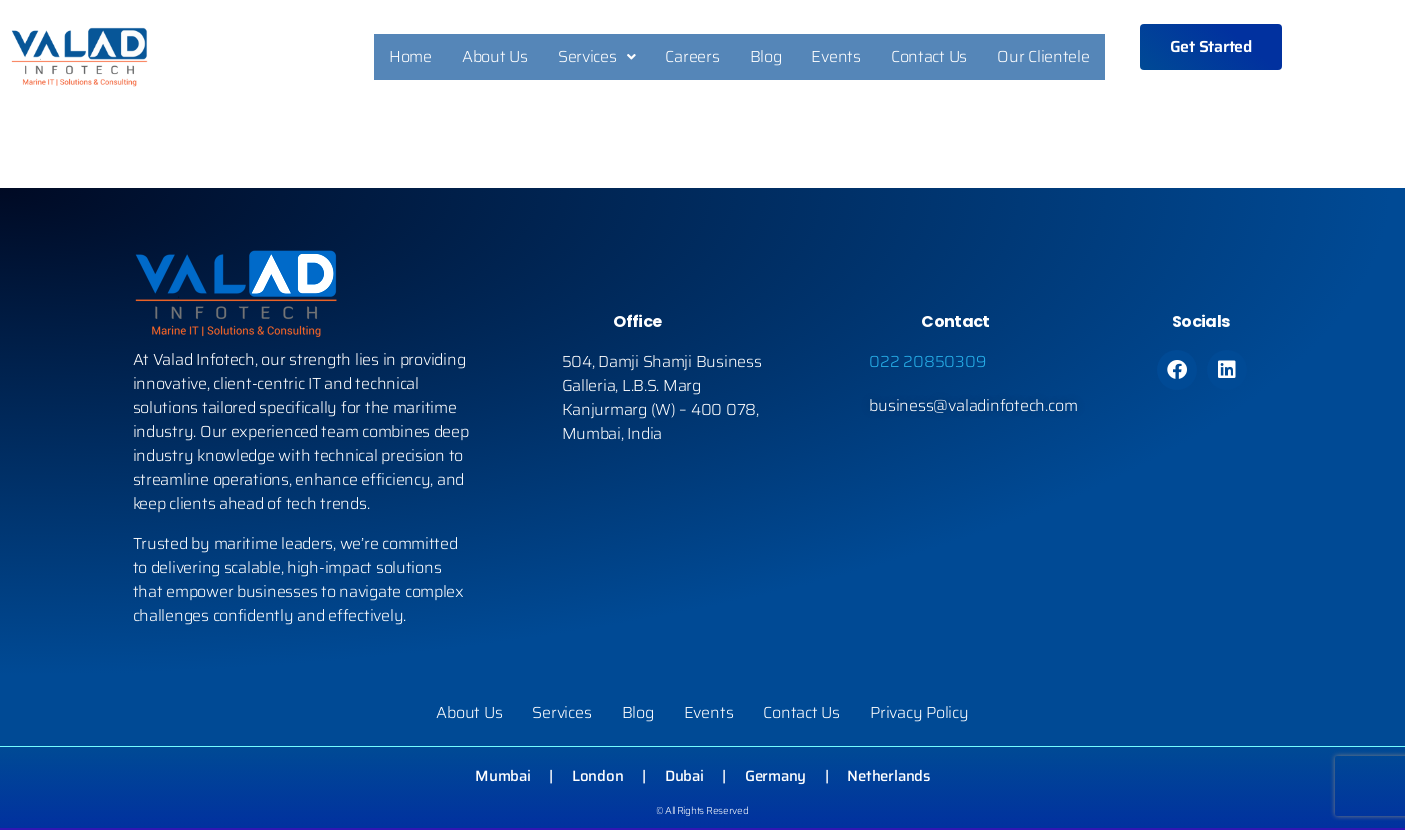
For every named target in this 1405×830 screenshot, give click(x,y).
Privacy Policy (919, 715)
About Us (495, 58)
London (597, 779)
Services (597, 58)
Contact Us (929, 58)
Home (410, 58)
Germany (775, 779)
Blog (766, 58)
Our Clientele (1043, 58)
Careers (692, 58)
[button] (597, 59)
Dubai (684, 779)
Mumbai (503, 779)
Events (835, 58)
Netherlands (888, 779)
